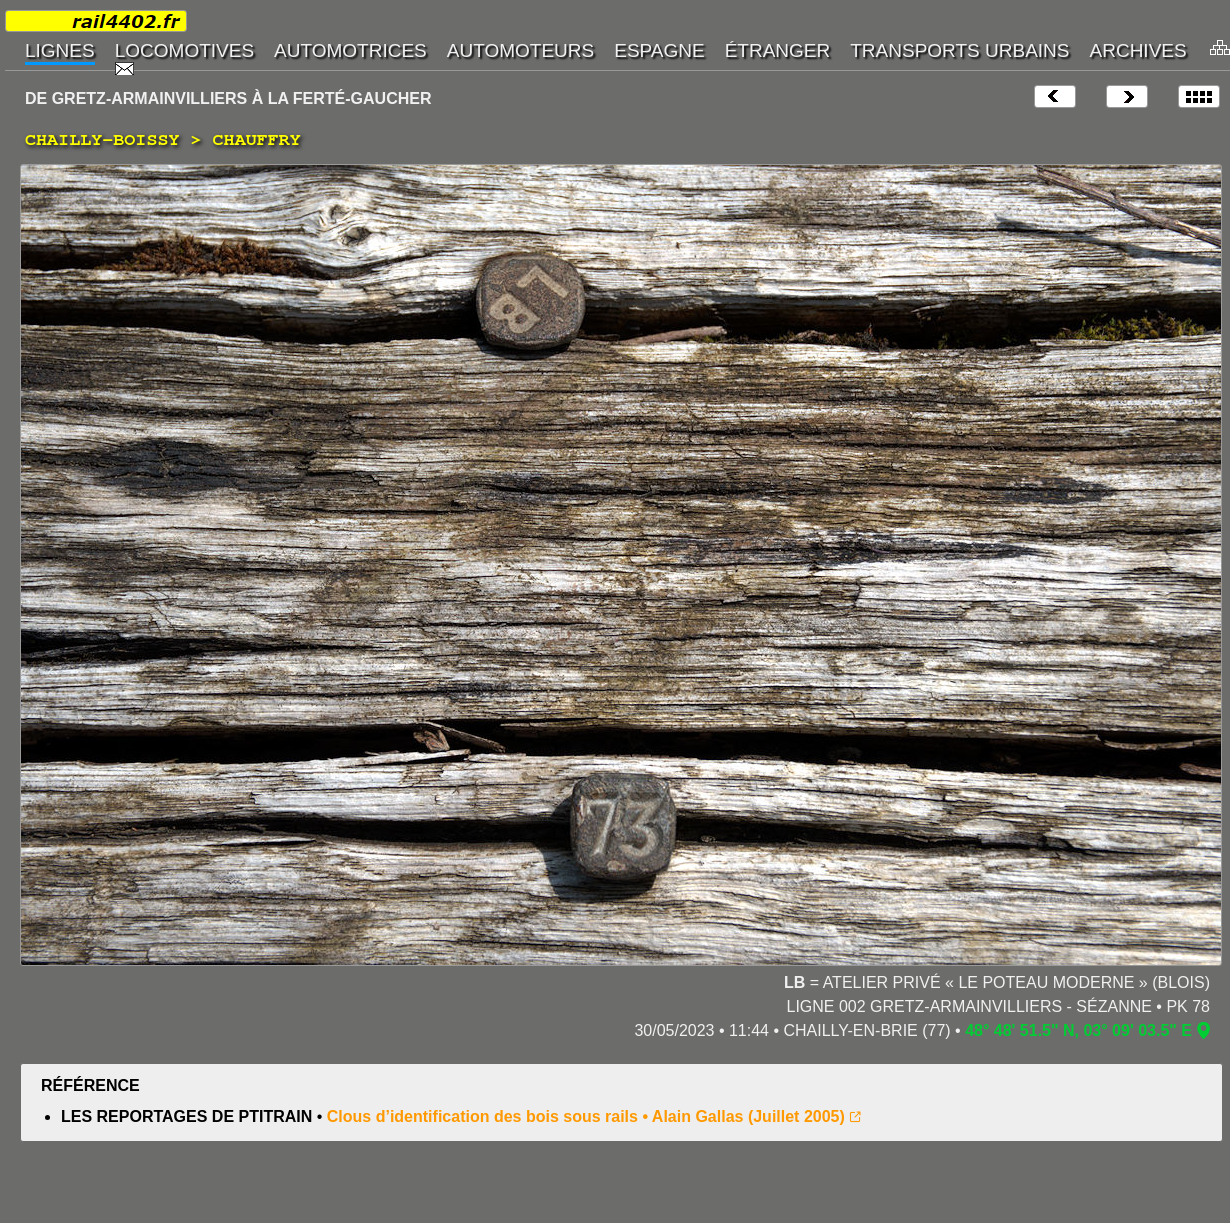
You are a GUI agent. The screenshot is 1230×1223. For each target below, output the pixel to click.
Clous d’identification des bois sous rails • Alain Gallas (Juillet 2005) (586, 1116)
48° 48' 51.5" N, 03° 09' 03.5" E (1078, 1030)
